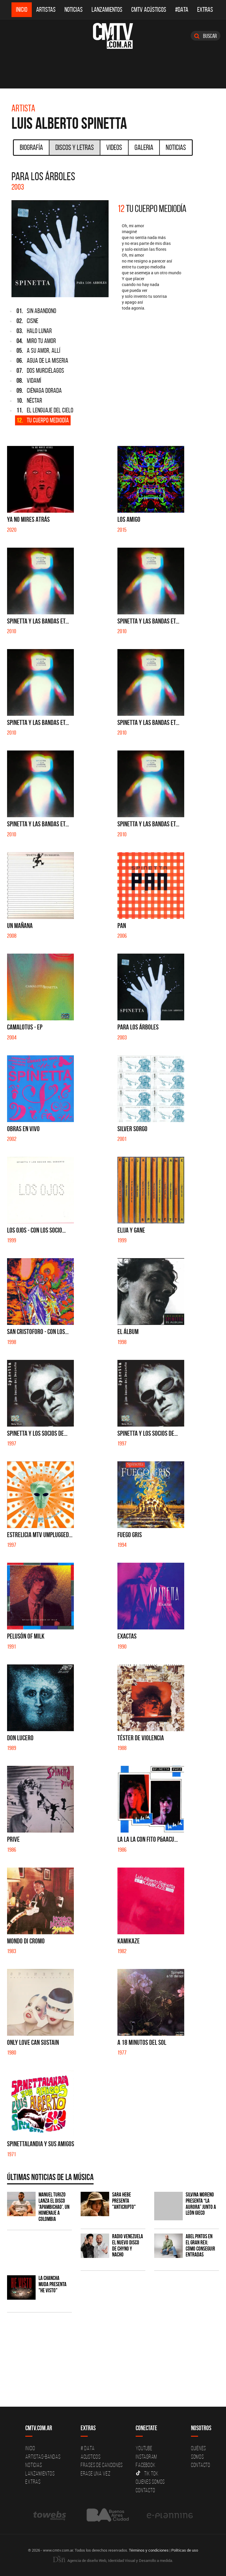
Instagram (146, 2456)
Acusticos (91, 2456)
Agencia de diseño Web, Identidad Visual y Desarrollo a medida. (113, 2560)
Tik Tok (147, 2473)
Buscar (205, 36)
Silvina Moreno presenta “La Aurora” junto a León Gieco (201, 2203)
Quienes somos (150, 2481)
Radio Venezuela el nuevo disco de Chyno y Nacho (127, 2245)
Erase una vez (96, 2473)
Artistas (46, 9)
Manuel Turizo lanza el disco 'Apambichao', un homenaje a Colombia (54, 2206)
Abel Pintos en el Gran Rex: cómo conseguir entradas (200, 2245)
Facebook (145, 2465)
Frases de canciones (102, 2465)
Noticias (73, 9)
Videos (114, 147)
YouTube (144, 2448)
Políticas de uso (184, 2550)
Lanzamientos (107, 9)
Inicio (21, 9)
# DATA (88, 2448)
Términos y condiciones (149, 2550)
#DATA (181, 9)
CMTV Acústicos (148, 9)
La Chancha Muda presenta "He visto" (53, 2284)
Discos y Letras (74, 147)
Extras (205, 9)
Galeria (143, 147)
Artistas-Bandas (42, 2456)
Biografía (31, 147)
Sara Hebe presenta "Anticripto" (124, 2200)
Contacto (145, 2490)
